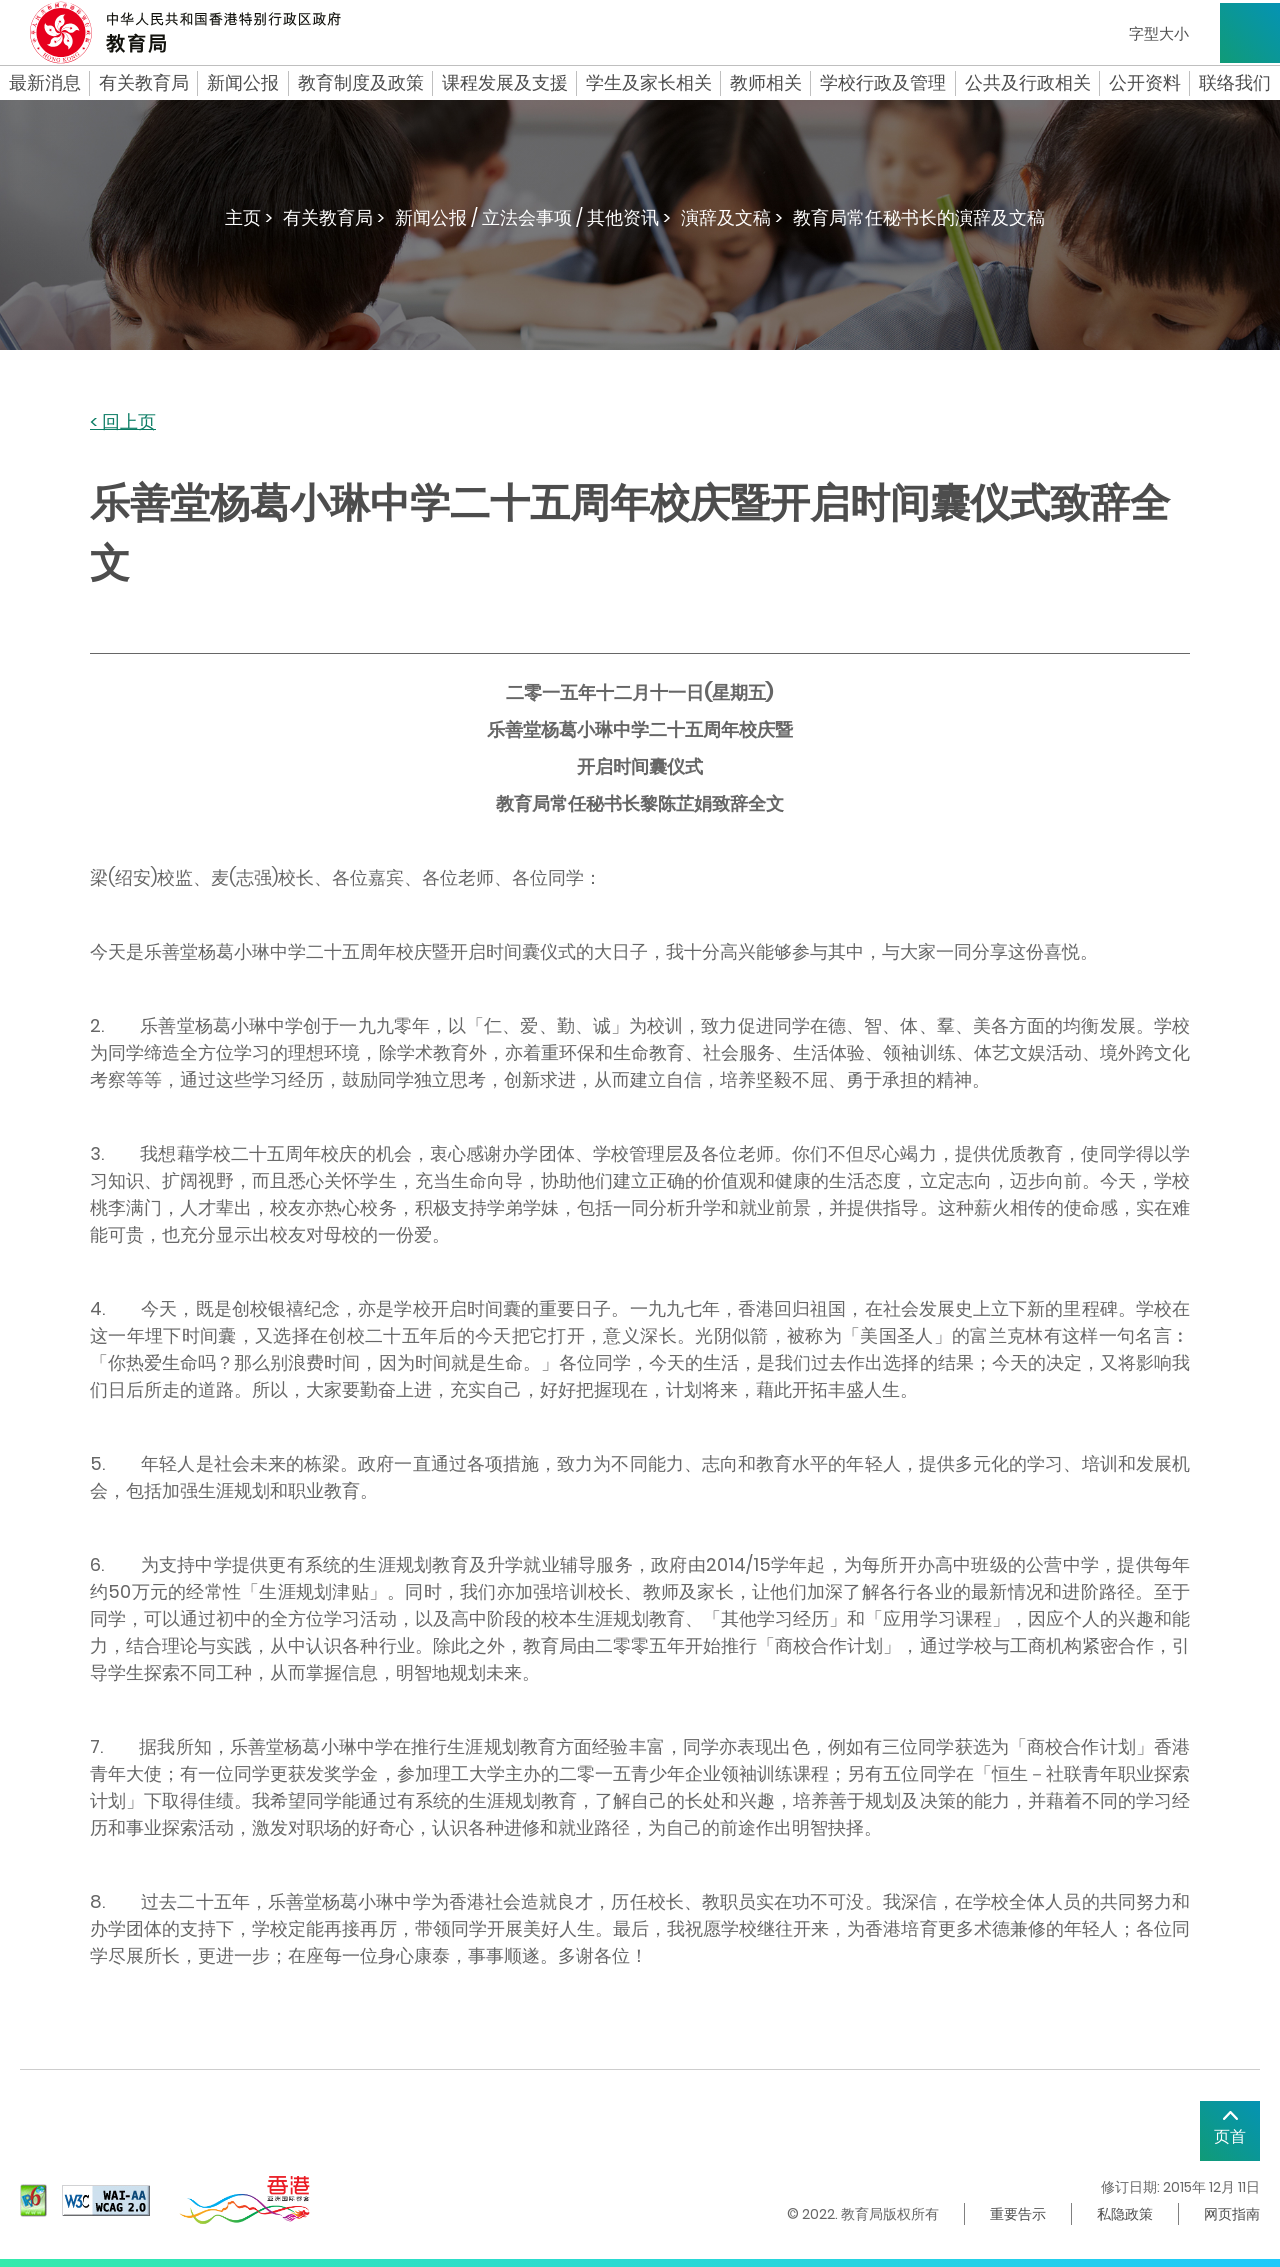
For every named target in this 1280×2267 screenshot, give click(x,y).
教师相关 (766, 83)
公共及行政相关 (1028, 83)
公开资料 (1145, 83)
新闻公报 (243, 83)
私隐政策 (1125, 2214)
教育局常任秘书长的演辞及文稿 (919, 217)
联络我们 (1235, 83)
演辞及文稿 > (732, 217)
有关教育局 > (334, 217)
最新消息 (45, 83)
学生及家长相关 (649, 83)
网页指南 (1232, 2214)
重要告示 (1018, 2214)
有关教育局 (144, 83)
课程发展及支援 (505, 83)
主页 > (249, 217)
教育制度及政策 (361, 83)
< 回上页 (123, 422)
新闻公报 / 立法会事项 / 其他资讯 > (533, 217)
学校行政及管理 (883, 83)
